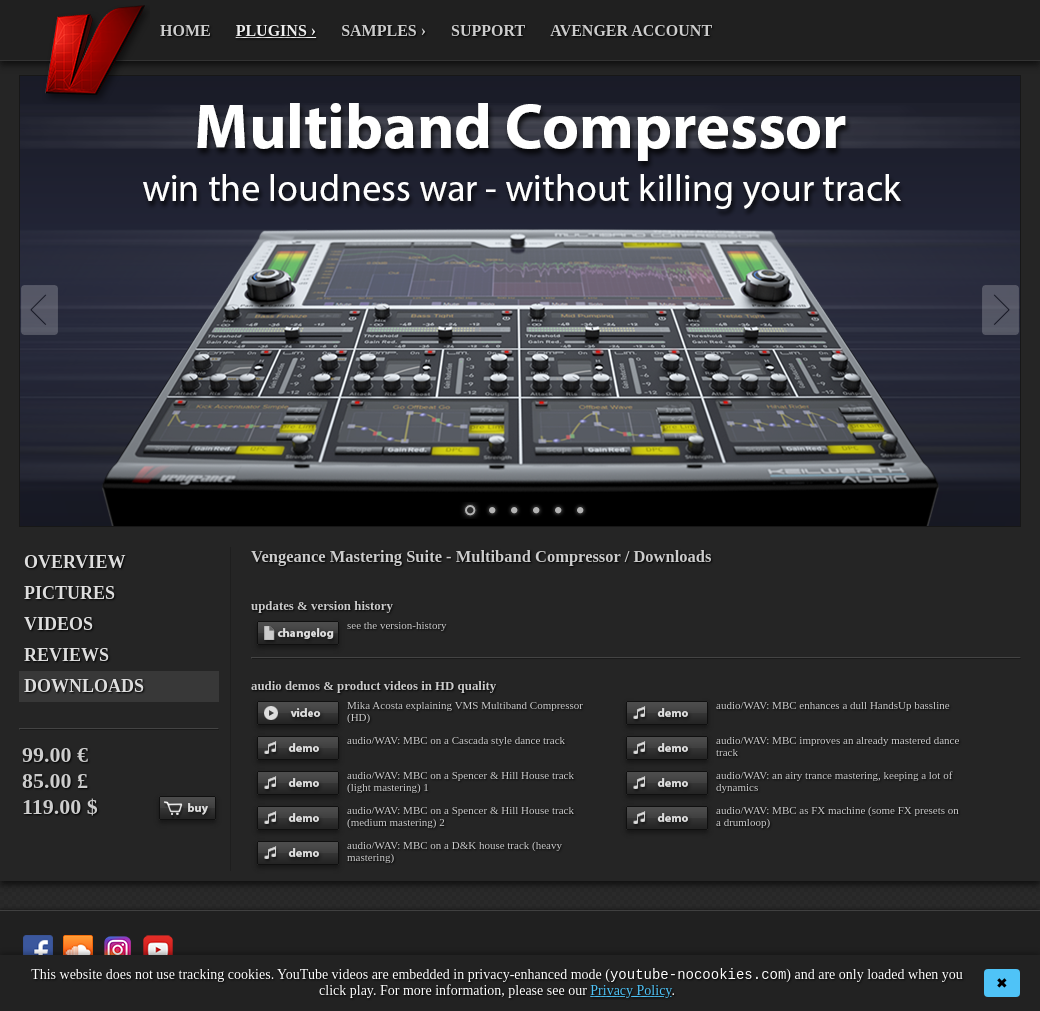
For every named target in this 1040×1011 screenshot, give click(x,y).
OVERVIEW (74, 562)
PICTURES (69, 593)
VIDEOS (58, 624)
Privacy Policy (630, 990)
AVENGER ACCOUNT (631, 30)
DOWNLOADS (84, 686)
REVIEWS (66, 655)
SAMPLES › (383, 30)
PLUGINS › (276, 30)
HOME (185, 30)
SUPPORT (488, 30)
